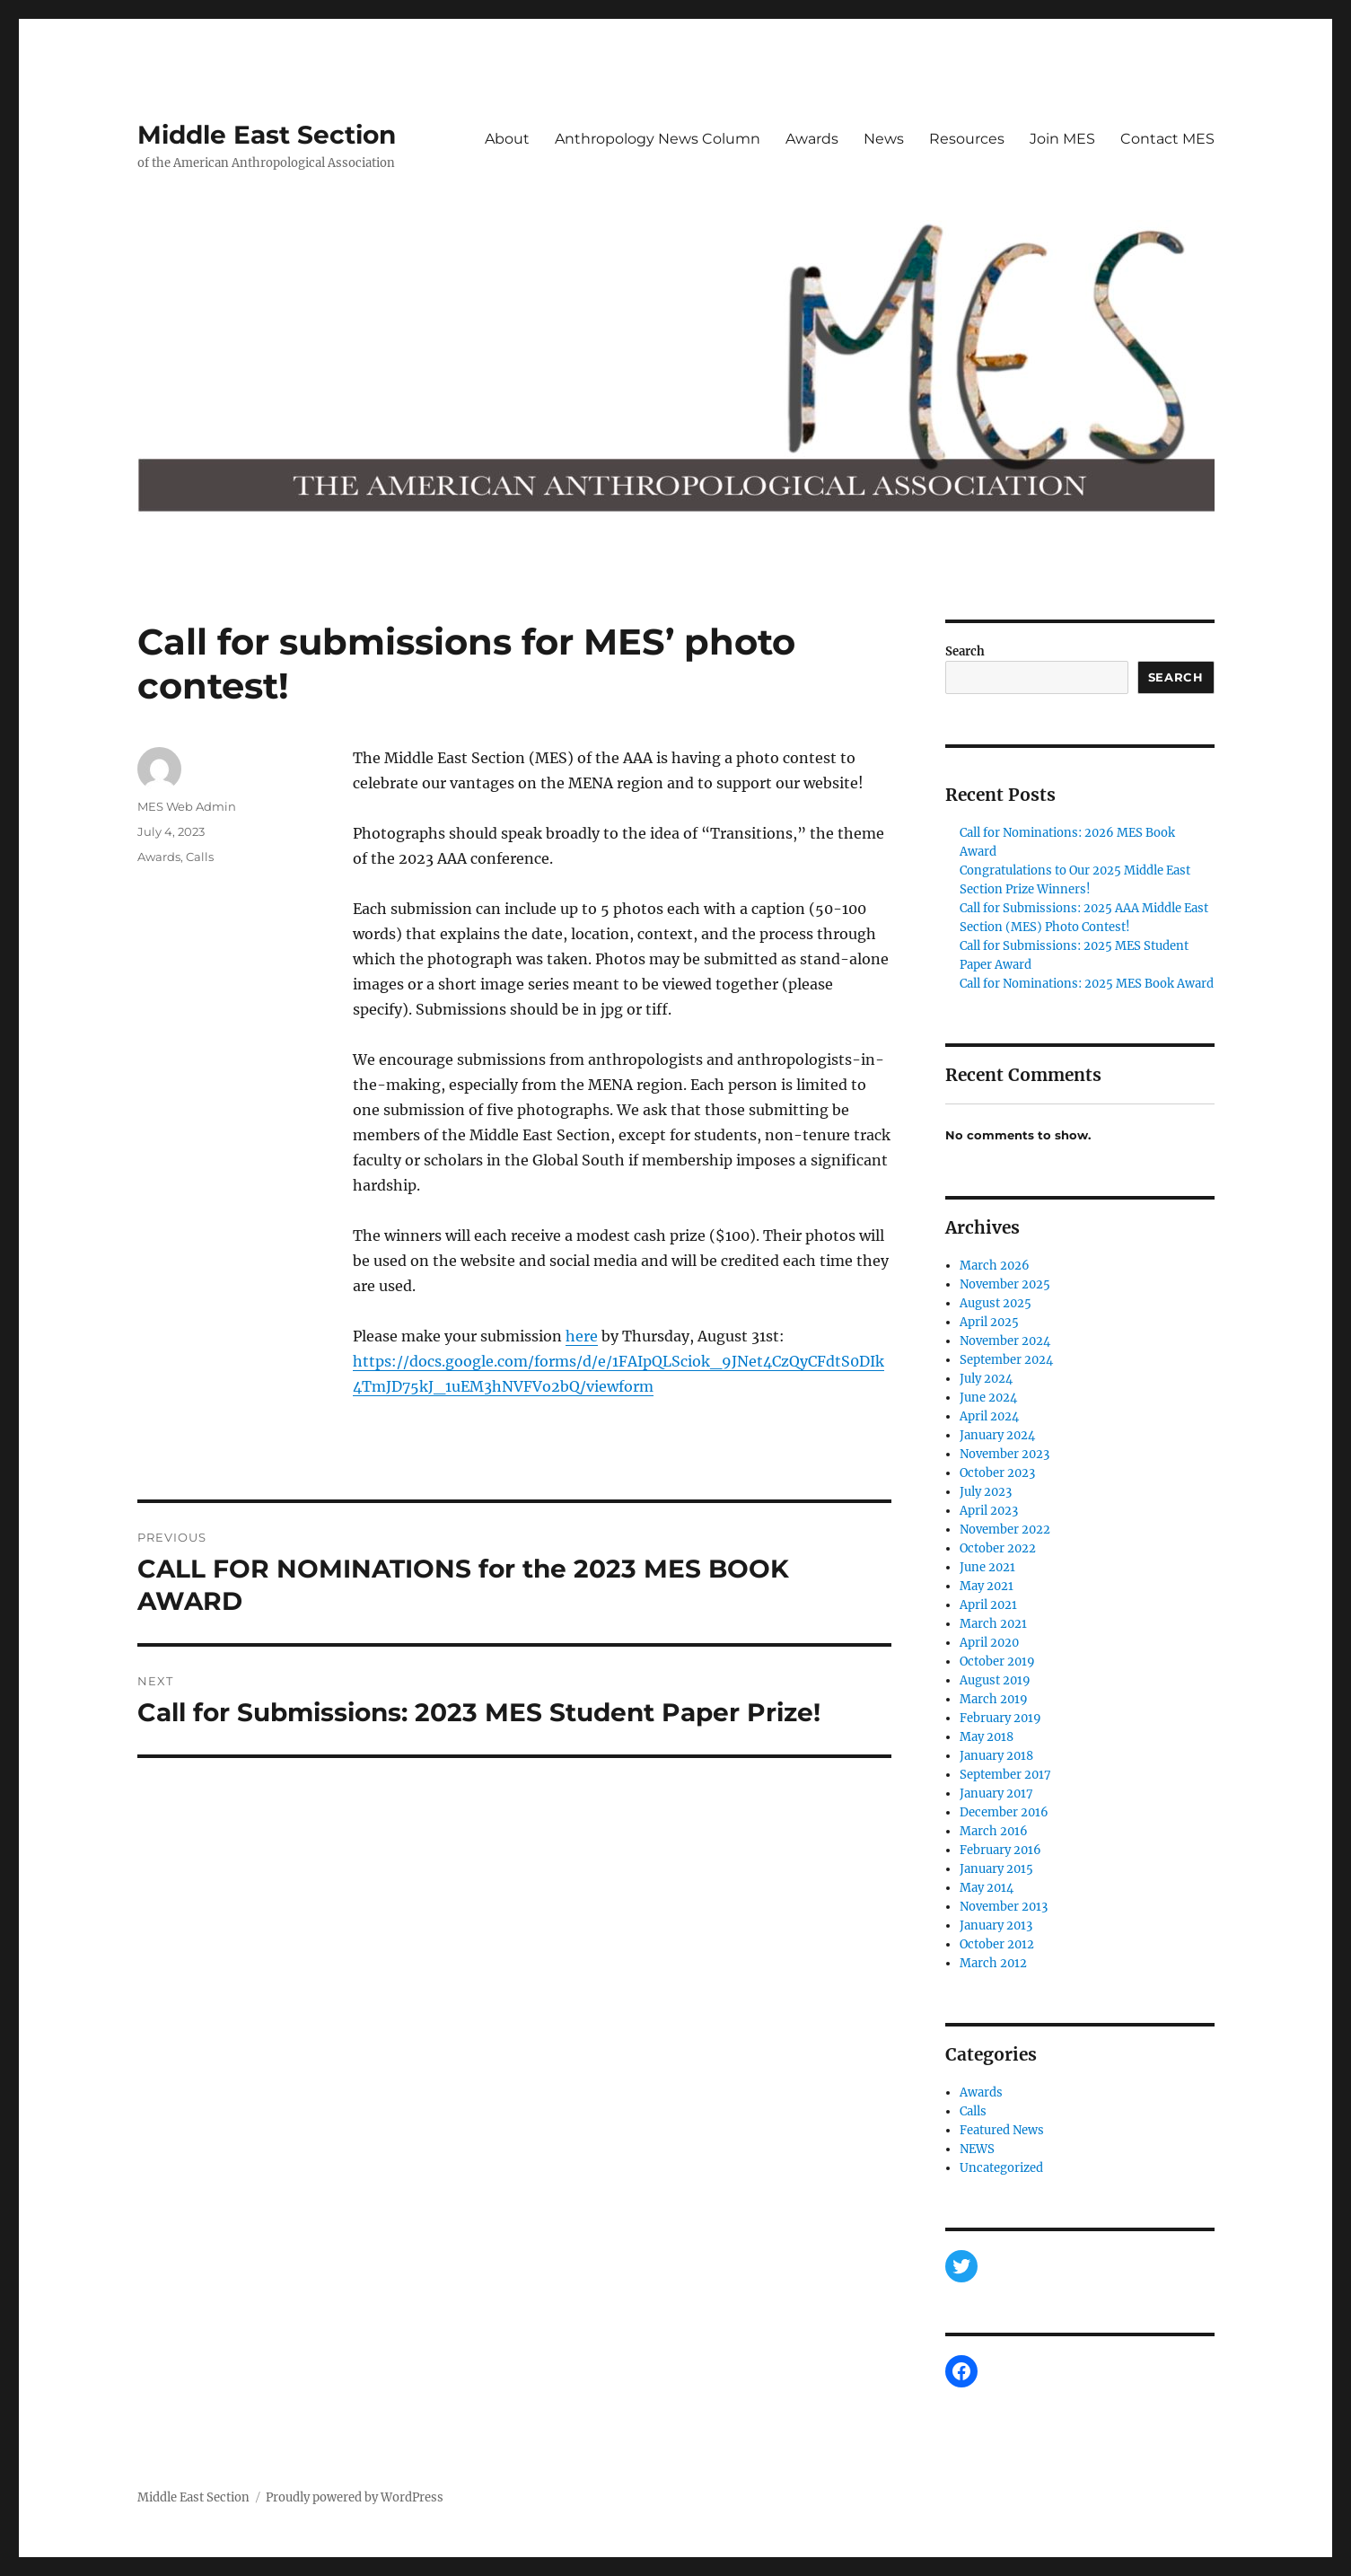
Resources (966, 138)
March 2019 (994, 1699)
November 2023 (1004, 1454)
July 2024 (986, 1378)
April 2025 (989, 1322)
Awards (811, 138)
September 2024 (1006, 1359)
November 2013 (1004, 1906)
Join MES (1062, 138)
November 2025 (1005, 1284)
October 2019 (997, 1661)
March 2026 (995, 1265)
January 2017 (996, 1793)
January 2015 (996, 1869)
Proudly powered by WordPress (354, 2497)
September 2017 (1005, 1774)
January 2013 (996, 1925)
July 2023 (986, 1491)
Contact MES (1167, 138)
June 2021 (987, 1567)
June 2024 (988, 1397)
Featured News (1002, 2130)
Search (965, 651)
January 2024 (997, 1435)
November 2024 (1005, 1341)
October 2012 (997, 1944)
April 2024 (989, 1416)
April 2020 (989, 1642)
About (507, 138)
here (582, 1336)
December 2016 (1004, 1812)
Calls (200, 856)
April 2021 (988, 1605)
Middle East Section (266, 134)
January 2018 (996, 1755)
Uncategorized (1001, 2168)
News (884, 138)
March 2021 (993, 1623)
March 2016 (994, 1831)
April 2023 (989, 1510)
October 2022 (998, 1548)
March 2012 (993, 1963)
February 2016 (1000, 1850)
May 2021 (986, 1586)
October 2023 (997, 1473)
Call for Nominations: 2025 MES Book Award (1087, 983)
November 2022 (1005, 1529)
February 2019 (1000, 1718)
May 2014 (986, 1887)
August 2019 (995, 1680)
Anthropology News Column (657, 138)
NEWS (977, 2149)
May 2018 (986, 1737)
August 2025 (995, 1303)
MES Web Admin (186, 806)
